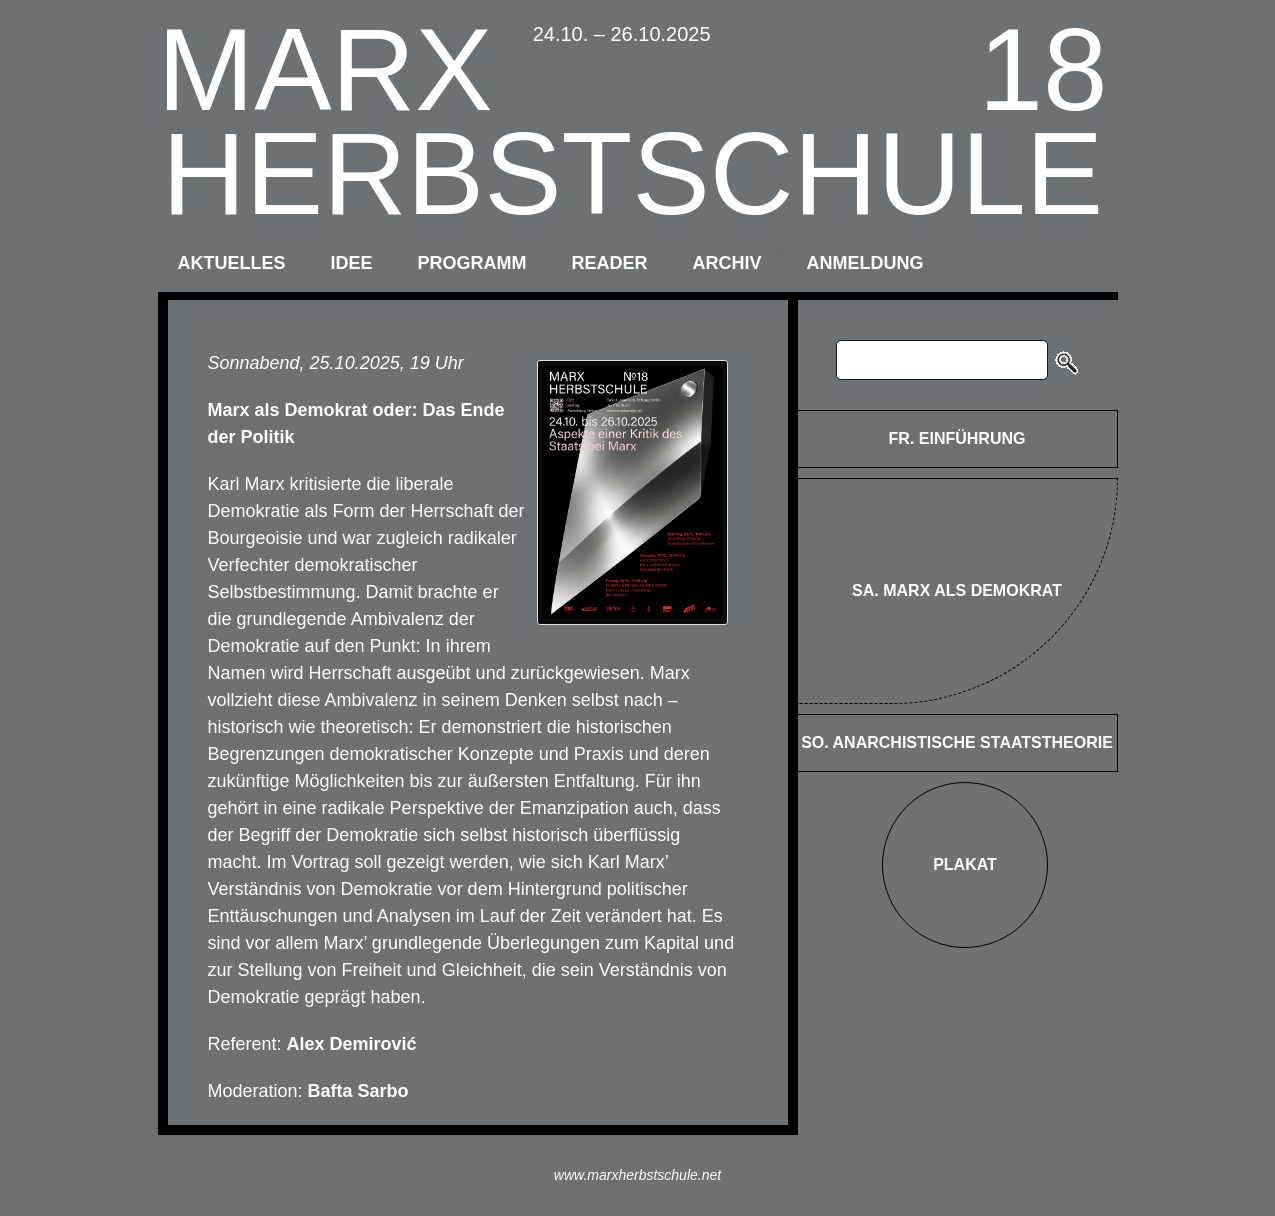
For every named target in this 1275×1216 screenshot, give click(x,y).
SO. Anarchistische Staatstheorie (957, 742)
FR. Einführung (957, 438)
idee (352, 263)
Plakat (965, 864)
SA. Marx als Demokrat (957, 590)
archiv (727, 263)
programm (472, 263)
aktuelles (232, 263)
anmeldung (865, 263)
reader (610, 263)
